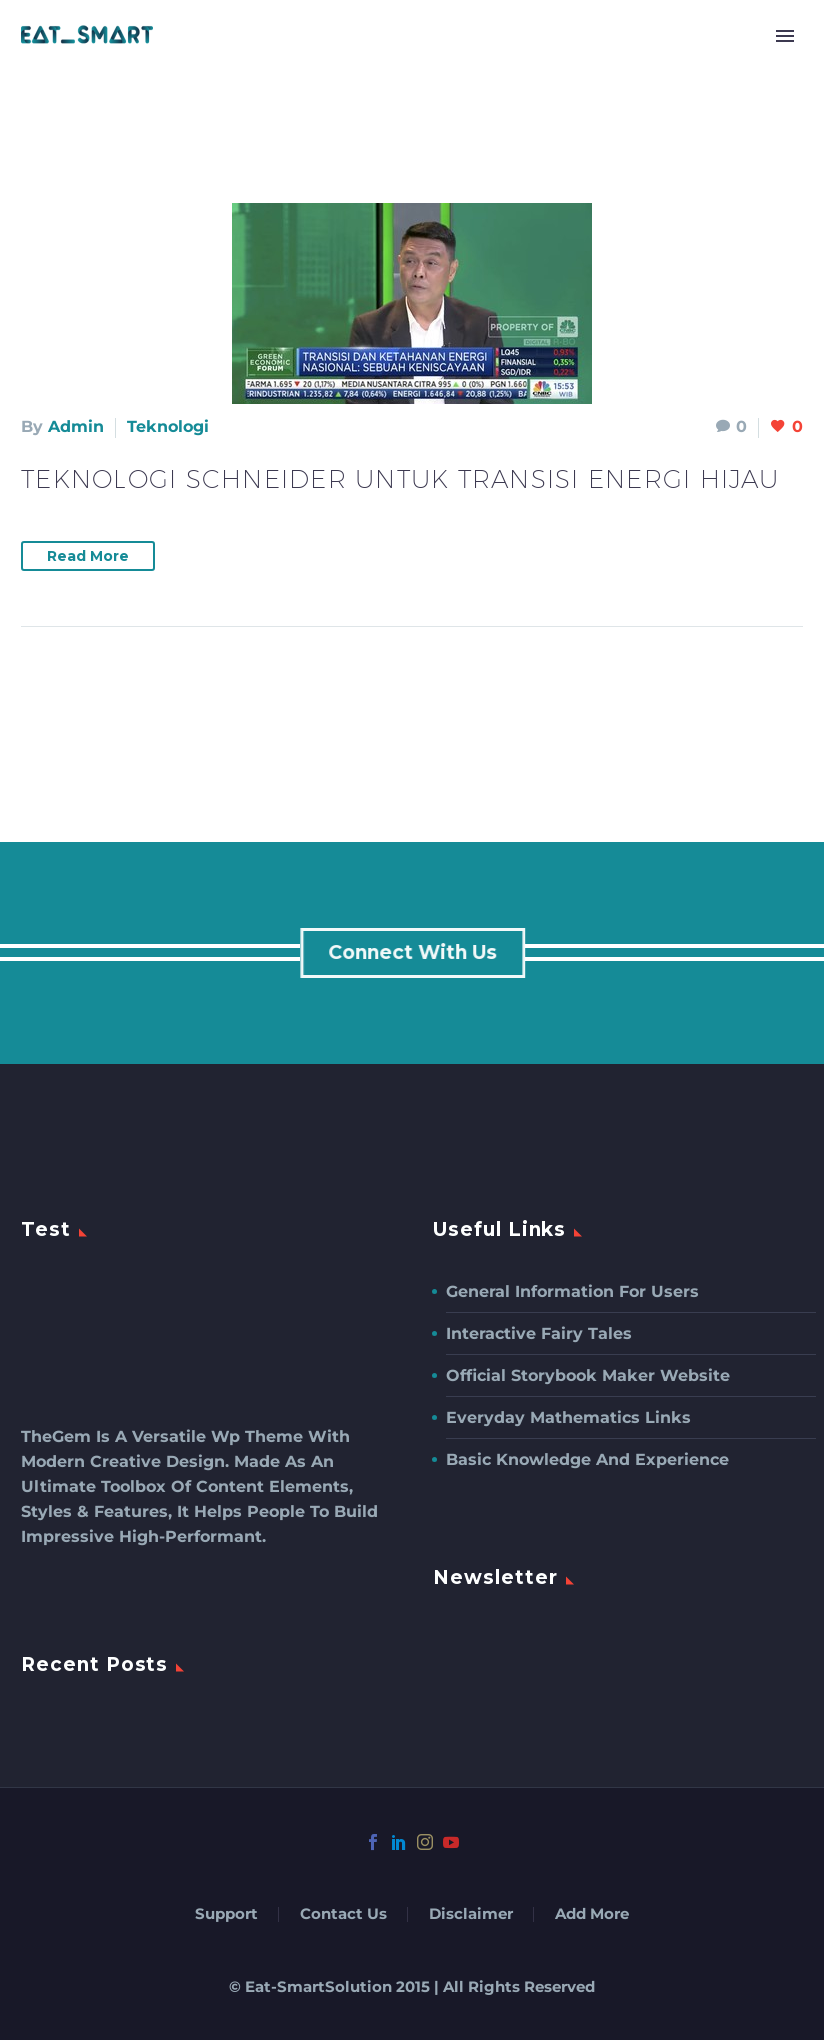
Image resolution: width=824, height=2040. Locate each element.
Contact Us (343, 1914)
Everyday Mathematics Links (568, 1417)
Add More (592, 1914)
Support (226, 1914)
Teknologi (168, 426)
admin (76, 426)
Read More (88, 556)
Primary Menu (785, 36)
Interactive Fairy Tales (539, 1333)
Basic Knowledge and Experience (587, 1459)
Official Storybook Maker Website (588, 1375)
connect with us (415, 952)
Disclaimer (471, 1914)
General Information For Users (572, 1291)
